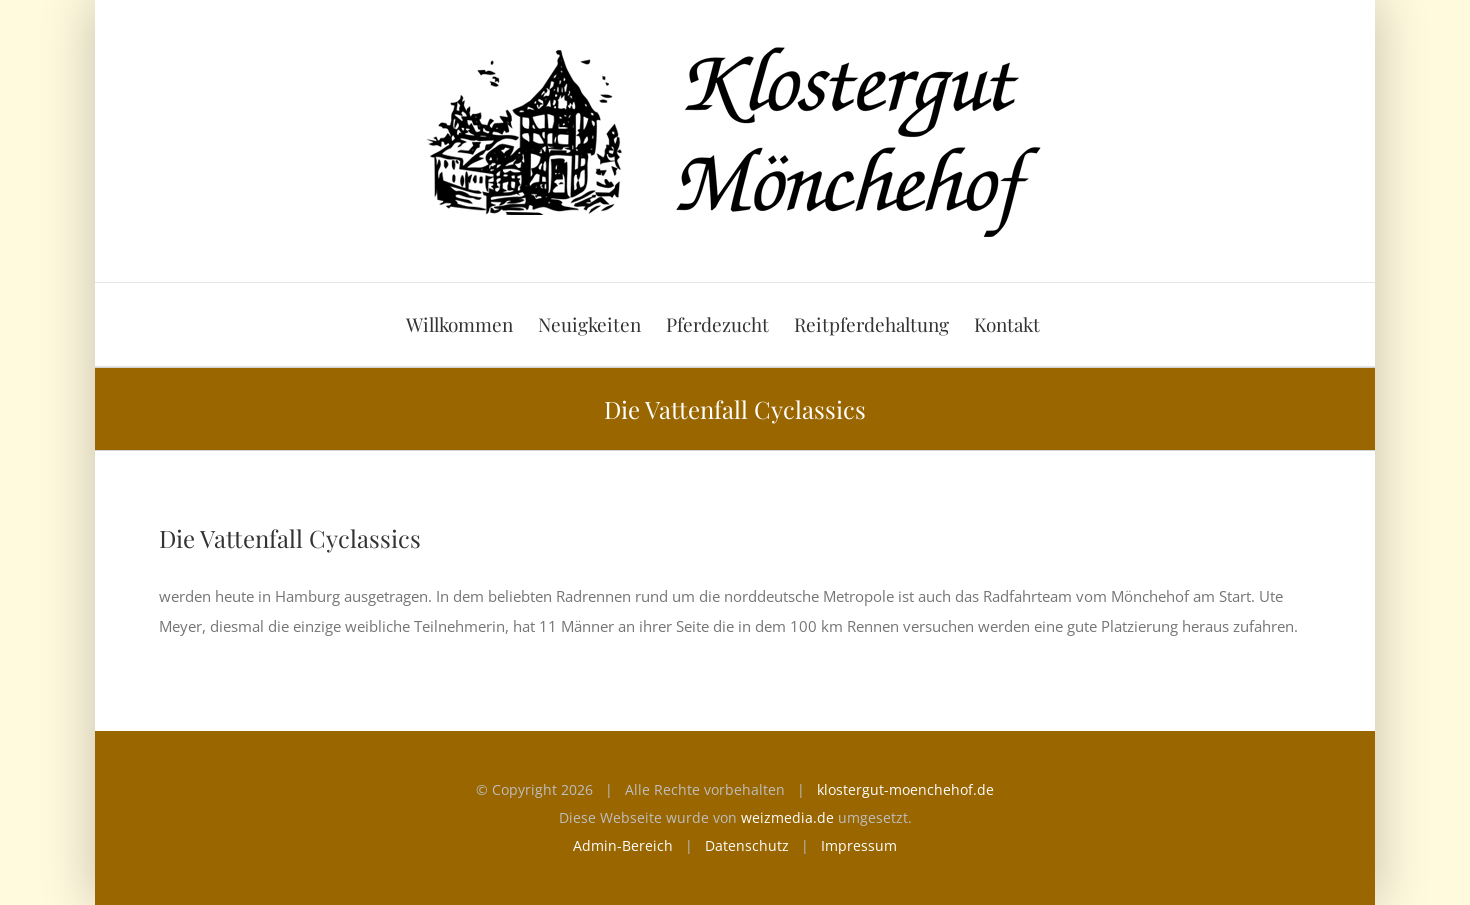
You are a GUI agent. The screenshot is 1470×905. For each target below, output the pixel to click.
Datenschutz (747, 845)
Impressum (859, 845)
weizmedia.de (787, 817)
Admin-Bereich (623, 845)
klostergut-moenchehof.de (905, 789)
